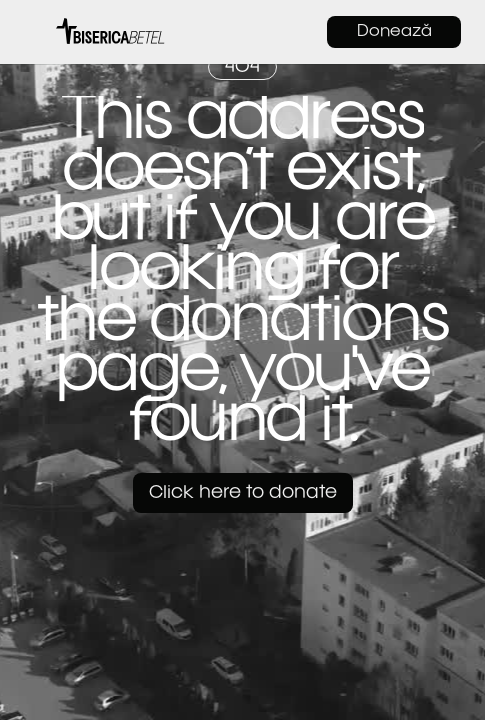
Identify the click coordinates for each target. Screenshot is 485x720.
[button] (34, 32)
